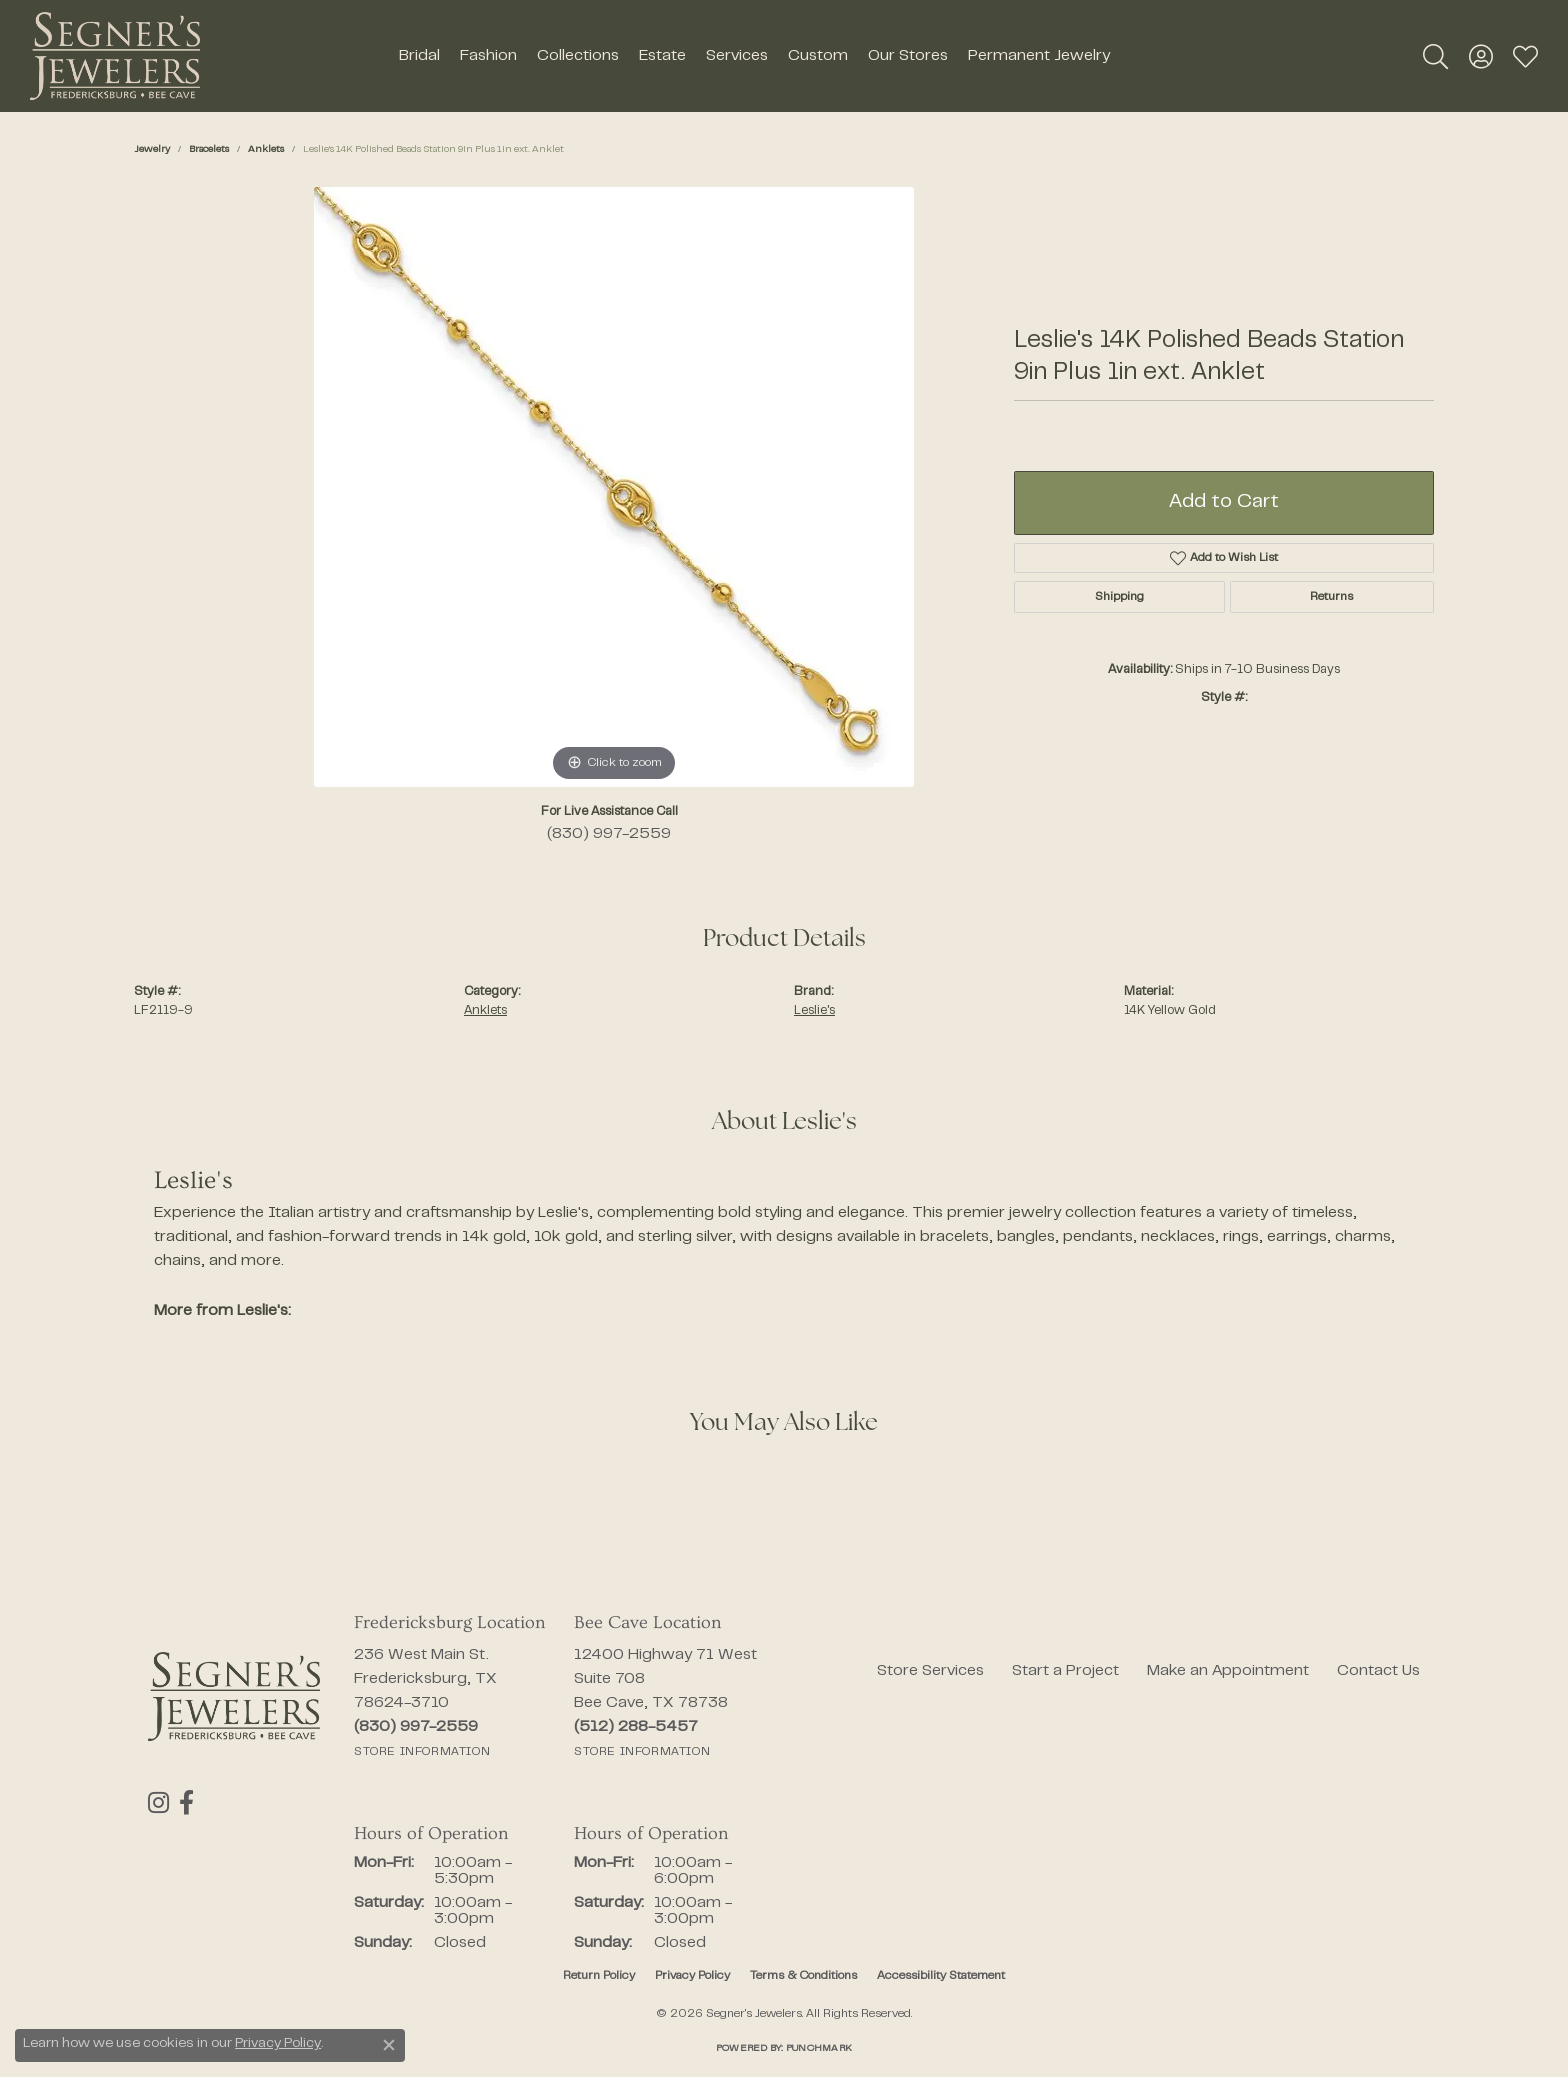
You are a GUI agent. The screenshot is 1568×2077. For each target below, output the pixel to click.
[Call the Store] (416, 1727)
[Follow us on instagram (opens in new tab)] (158, 1803)
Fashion (488, 56)
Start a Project (1065, 1671)
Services (737, 56)
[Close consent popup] (389, 2045)
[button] (1435, 56)
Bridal (419, 56)
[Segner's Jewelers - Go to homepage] (234, 1696)
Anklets (266, 149)
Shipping (1119, 597)
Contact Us (1378, 1671)
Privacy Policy (692, 1976)
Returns (1331, 597)
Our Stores (908, 56)
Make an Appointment (1228, 1671)
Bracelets (209, 149)
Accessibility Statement (941, 1976)
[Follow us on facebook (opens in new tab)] (186, 1803)
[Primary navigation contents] (754, 56)
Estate (662, 56)
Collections (578, 56)
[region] (614, 487)
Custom (818, 56)
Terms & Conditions (803, 1976)
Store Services (930, 1671)
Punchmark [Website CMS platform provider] (819, 2048)
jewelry (152, 149)
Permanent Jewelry (1039, 56)
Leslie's (814, 1011)
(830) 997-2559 (609, 834)
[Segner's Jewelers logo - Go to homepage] (115, 56)
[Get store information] (422, 1752)
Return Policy (599, 1976)
